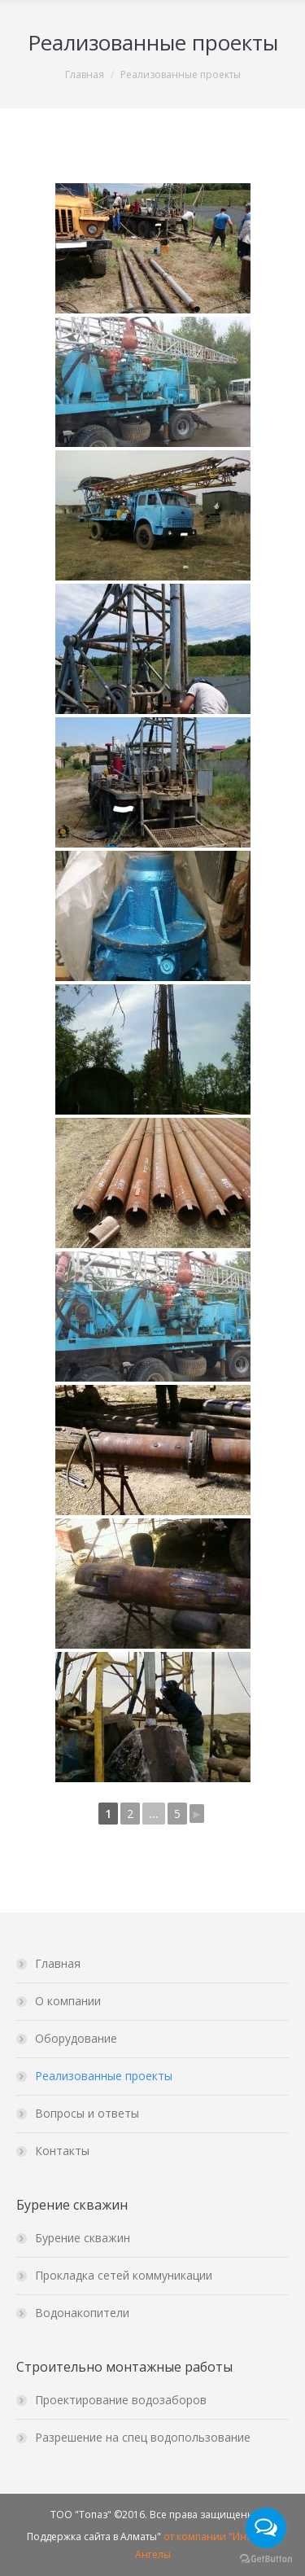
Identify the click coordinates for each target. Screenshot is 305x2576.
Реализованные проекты (103, 2075)
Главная (84, 74)
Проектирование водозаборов (121, 2399)
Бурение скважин (82, 2237)
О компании (68, 2001)
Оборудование (76, 2038)
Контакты (62, 2150)
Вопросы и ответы (87, 2113)
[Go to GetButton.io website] (266, 2559)
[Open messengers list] (266, 2528)
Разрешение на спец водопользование (143, 2437)
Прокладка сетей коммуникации (123, 2275)
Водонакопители (82, 2312)
